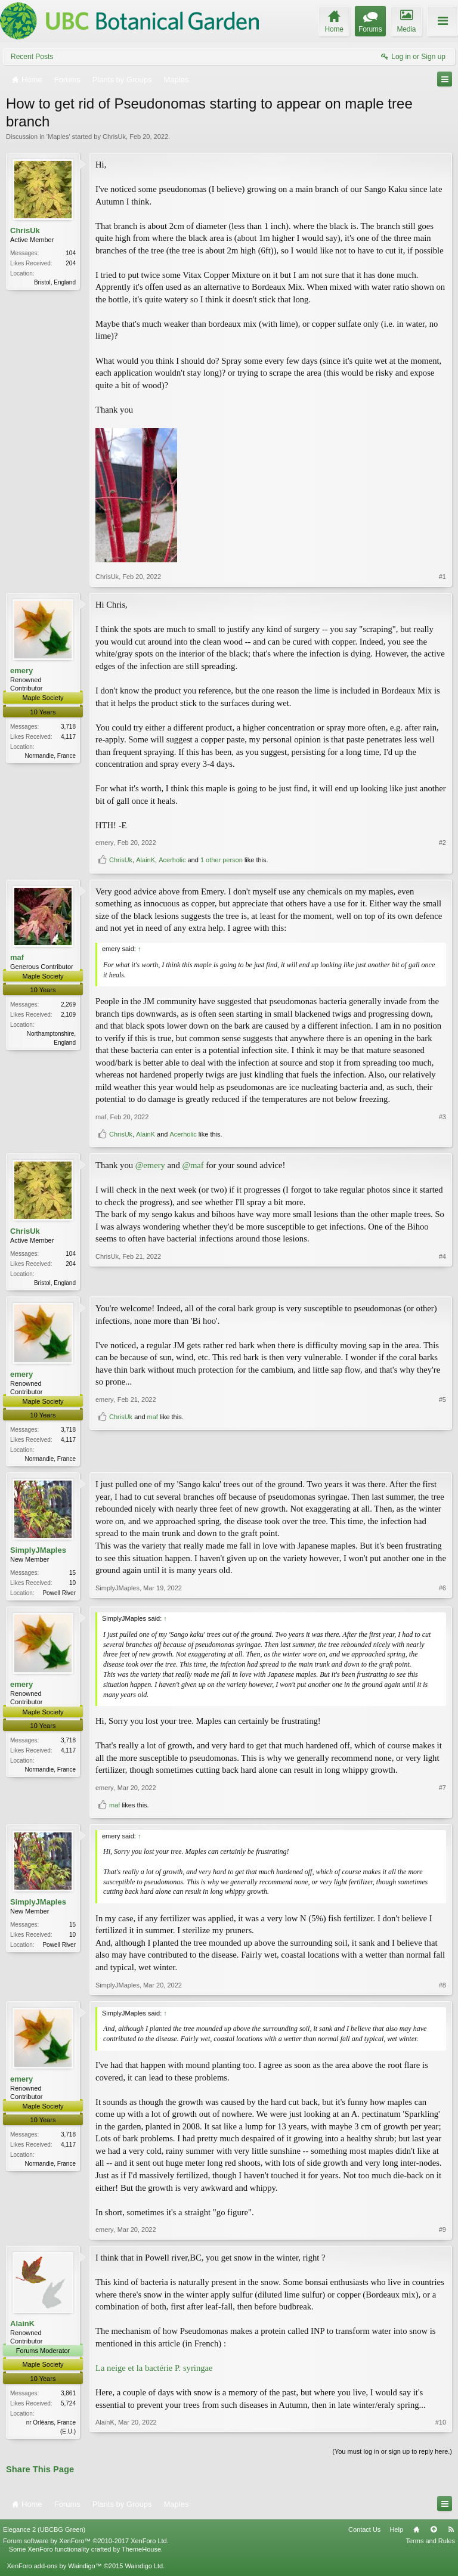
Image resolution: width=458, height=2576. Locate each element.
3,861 (68, 2396)
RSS (451, 2534)
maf (17, 957)
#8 (442, 1988)
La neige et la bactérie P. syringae (154, 2371)
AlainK (145, 859)
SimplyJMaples (38, 1552)
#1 (442, 576)
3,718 (68, 726)
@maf (192, 1165)
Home (416, 2534)
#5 (442, 1438)
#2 (442, 842)
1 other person (221, 859)
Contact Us (364, 2534)
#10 (440, 2432)
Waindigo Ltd (144, 2570)
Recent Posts (32, 56)
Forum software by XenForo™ (86, 2545)
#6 (442, 1593)
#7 (442, 1791)
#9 (442, 2233)
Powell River (59, 1595)
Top (433, 2534)
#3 (442, 1116)
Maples (58, 136)
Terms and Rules (430, 2545)
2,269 (68, 1004)
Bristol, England (55, 282)
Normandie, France (50, 756)
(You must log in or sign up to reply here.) (392, 2455)
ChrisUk (114, 136)
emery (21, 670)
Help (396, 2534)
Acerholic (172, 859)
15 (72, 1575)
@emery (150, 1165)
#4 (442, 1281)
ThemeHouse (141, 2554)
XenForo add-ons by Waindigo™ (54, 2570)
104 (71, 253)
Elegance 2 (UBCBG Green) (44, 2534)
